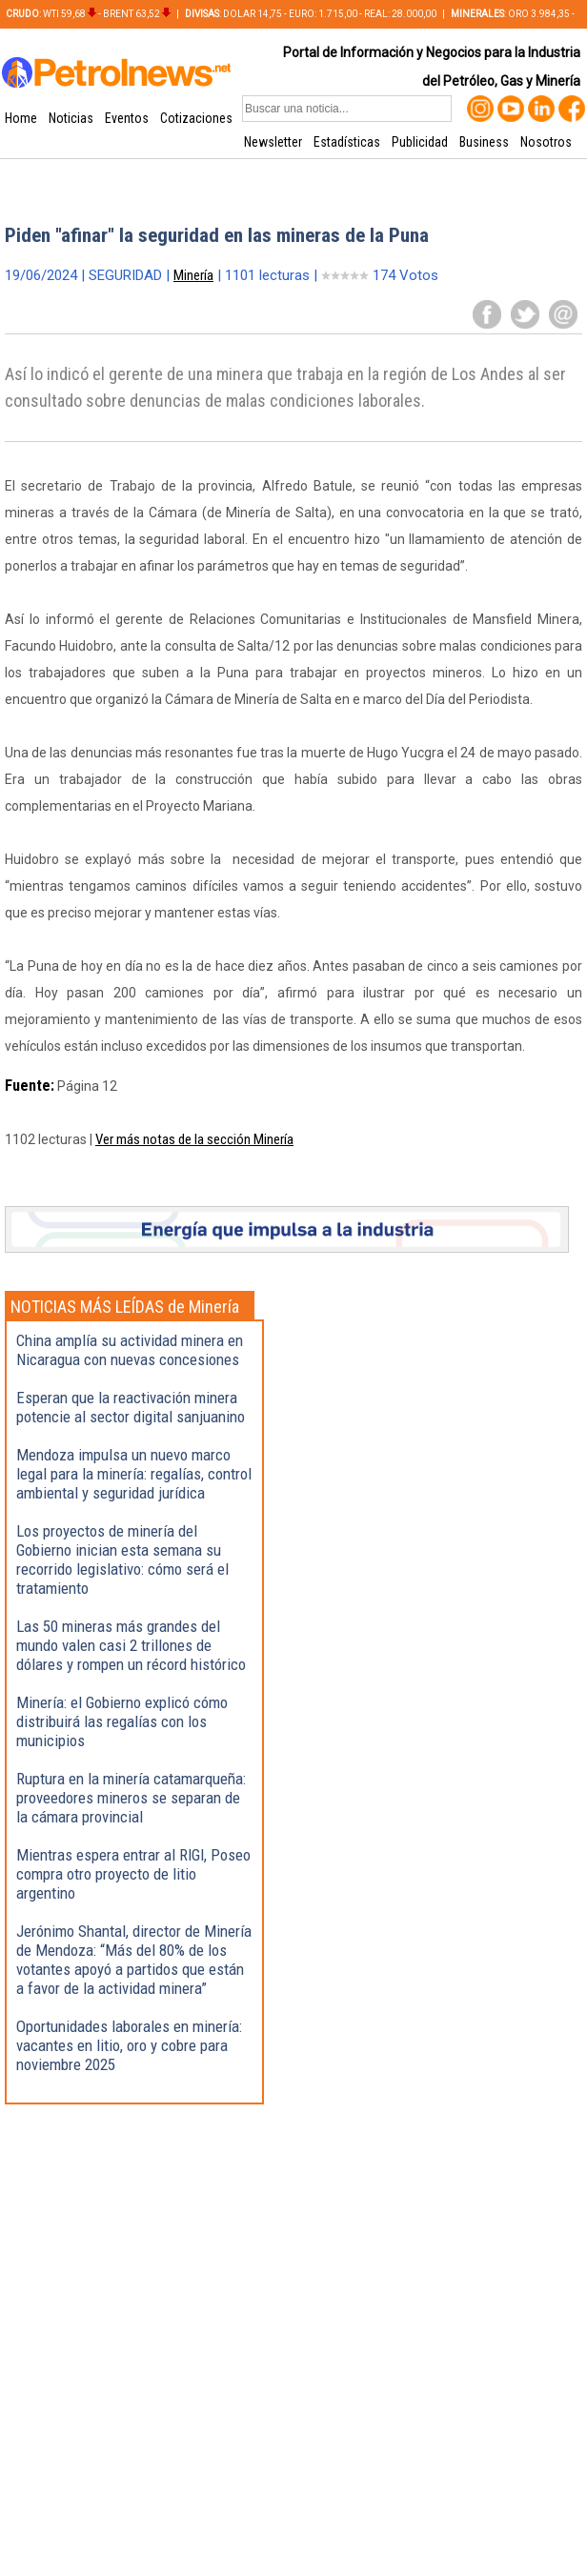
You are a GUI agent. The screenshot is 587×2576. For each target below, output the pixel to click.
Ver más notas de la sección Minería (194, 1139)
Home (21, 118)
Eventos (127, 118)
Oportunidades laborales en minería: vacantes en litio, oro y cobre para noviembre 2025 (129, 2045)
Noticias (71, 118)
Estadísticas (347, 142)
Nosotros (546, 142)
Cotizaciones (196, 118)
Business (484, 142)
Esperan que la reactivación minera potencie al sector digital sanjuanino (130, 1407)
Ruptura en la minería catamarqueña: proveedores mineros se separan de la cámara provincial (131, 1797)
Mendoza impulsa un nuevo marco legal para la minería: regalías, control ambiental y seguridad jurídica (134, 1473)
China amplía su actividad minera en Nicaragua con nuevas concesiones (129, 1350)
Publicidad (420, 142)
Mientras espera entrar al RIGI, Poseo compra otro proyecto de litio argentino (133, 1873)
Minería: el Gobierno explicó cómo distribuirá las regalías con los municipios (122, 1721)
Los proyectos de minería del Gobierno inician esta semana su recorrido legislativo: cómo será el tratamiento (122, 1559)
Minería (193, 275)
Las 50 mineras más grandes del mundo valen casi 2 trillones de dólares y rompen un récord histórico (131, 1645)
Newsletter (273, 142)
